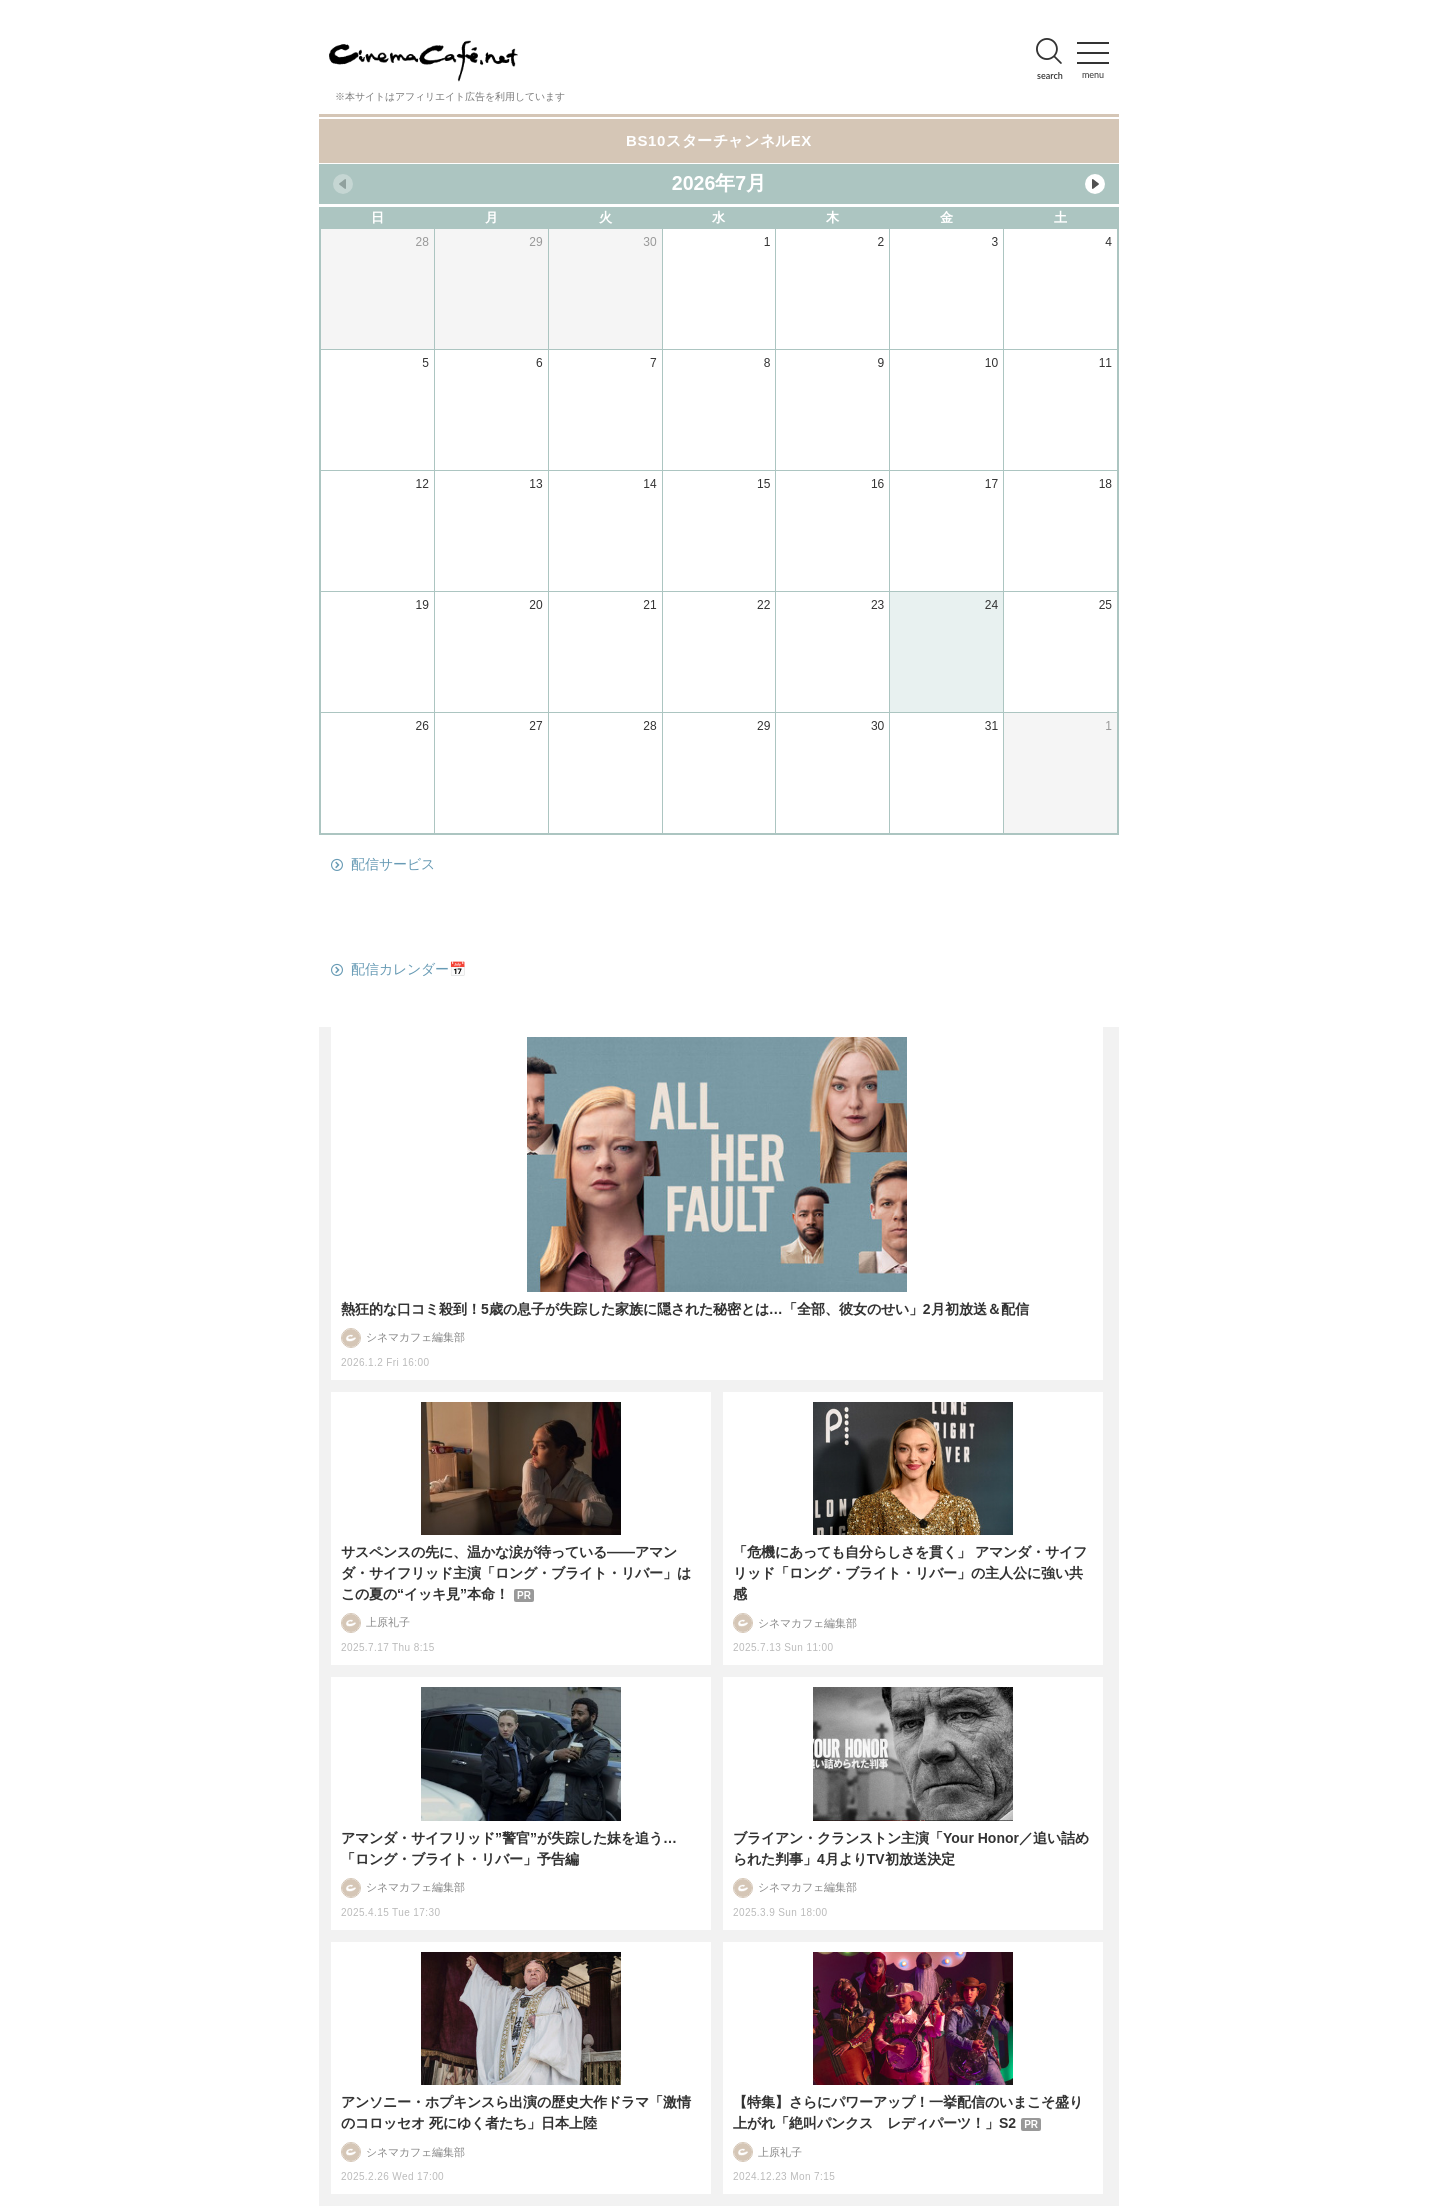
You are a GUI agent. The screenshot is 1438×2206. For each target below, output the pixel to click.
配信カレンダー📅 (408, 969)
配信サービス (393, 864)
